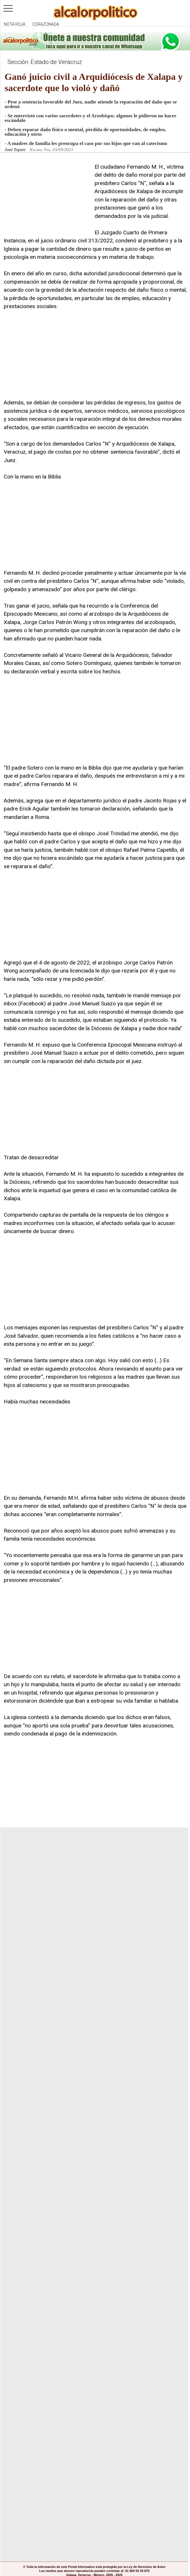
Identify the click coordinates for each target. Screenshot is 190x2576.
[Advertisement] (47, 199)
